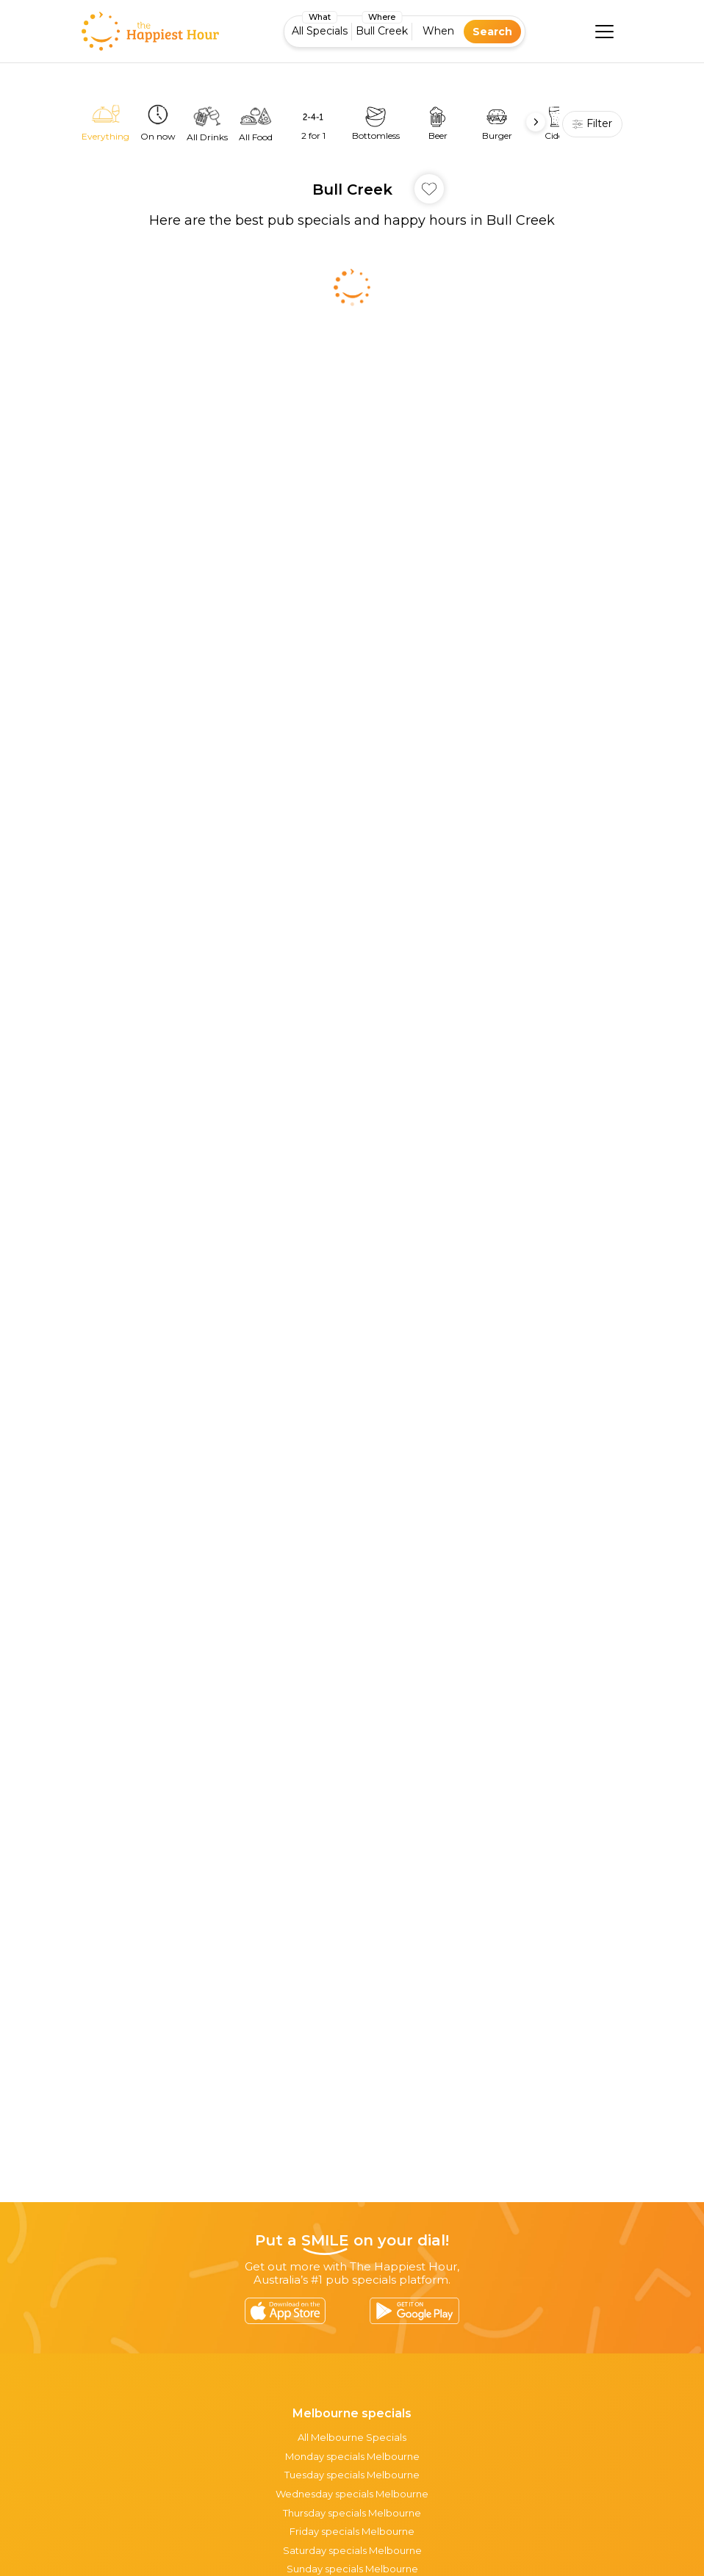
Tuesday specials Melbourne (352, 2475)
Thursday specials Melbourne (352, 2513)
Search (492, 31)
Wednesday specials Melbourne (352, 2494)
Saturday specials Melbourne (352, 2550)
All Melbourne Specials (352, 2437)
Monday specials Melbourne (352, 2456)
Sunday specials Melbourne (352, 2569)
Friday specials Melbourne (352, 2531)
